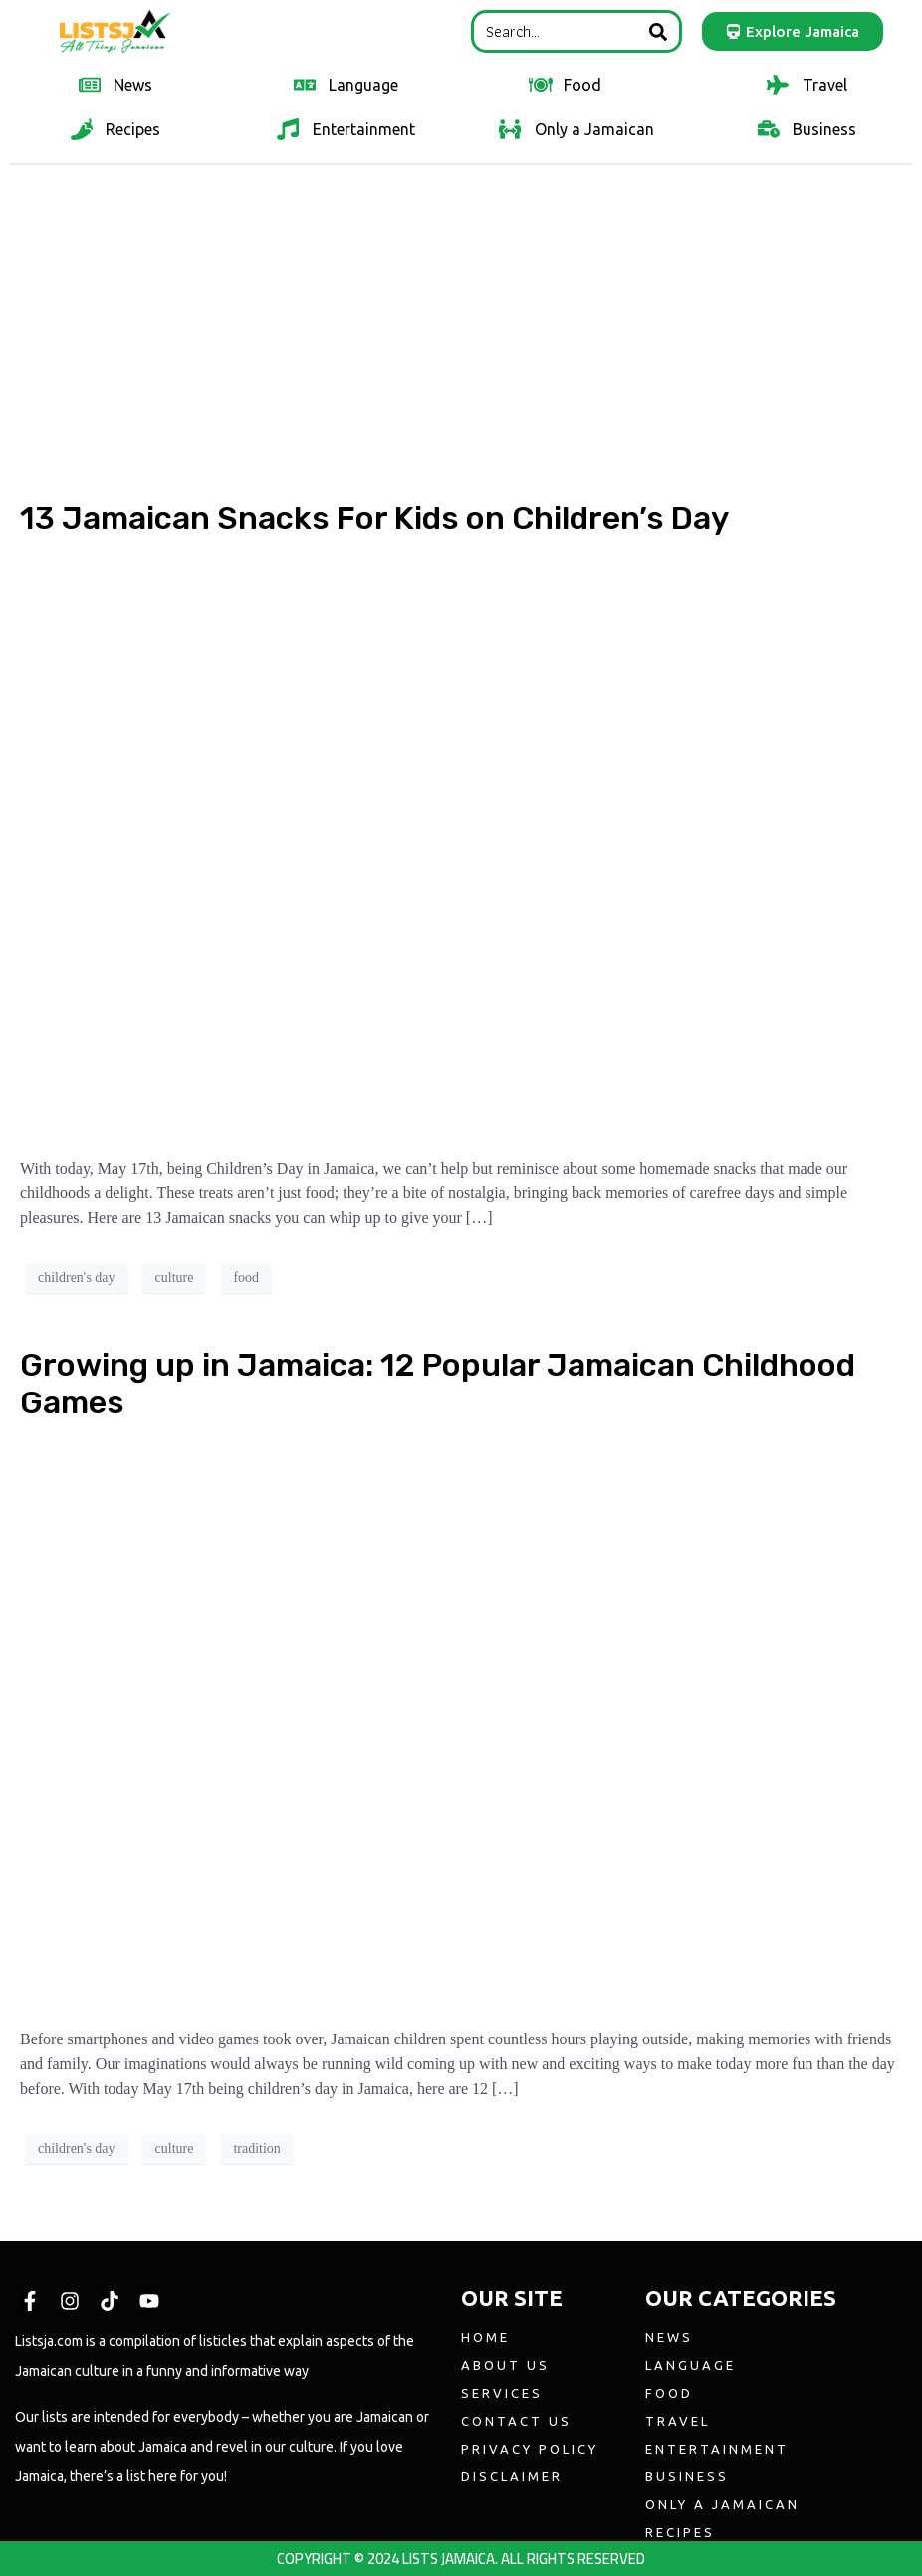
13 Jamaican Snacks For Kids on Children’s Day (374, 518)
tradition (256, 2148)
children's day (76, 1277)
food (246, 1277)
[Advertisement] (461, 325)
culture (174, 1277)
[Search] (658, 31)
